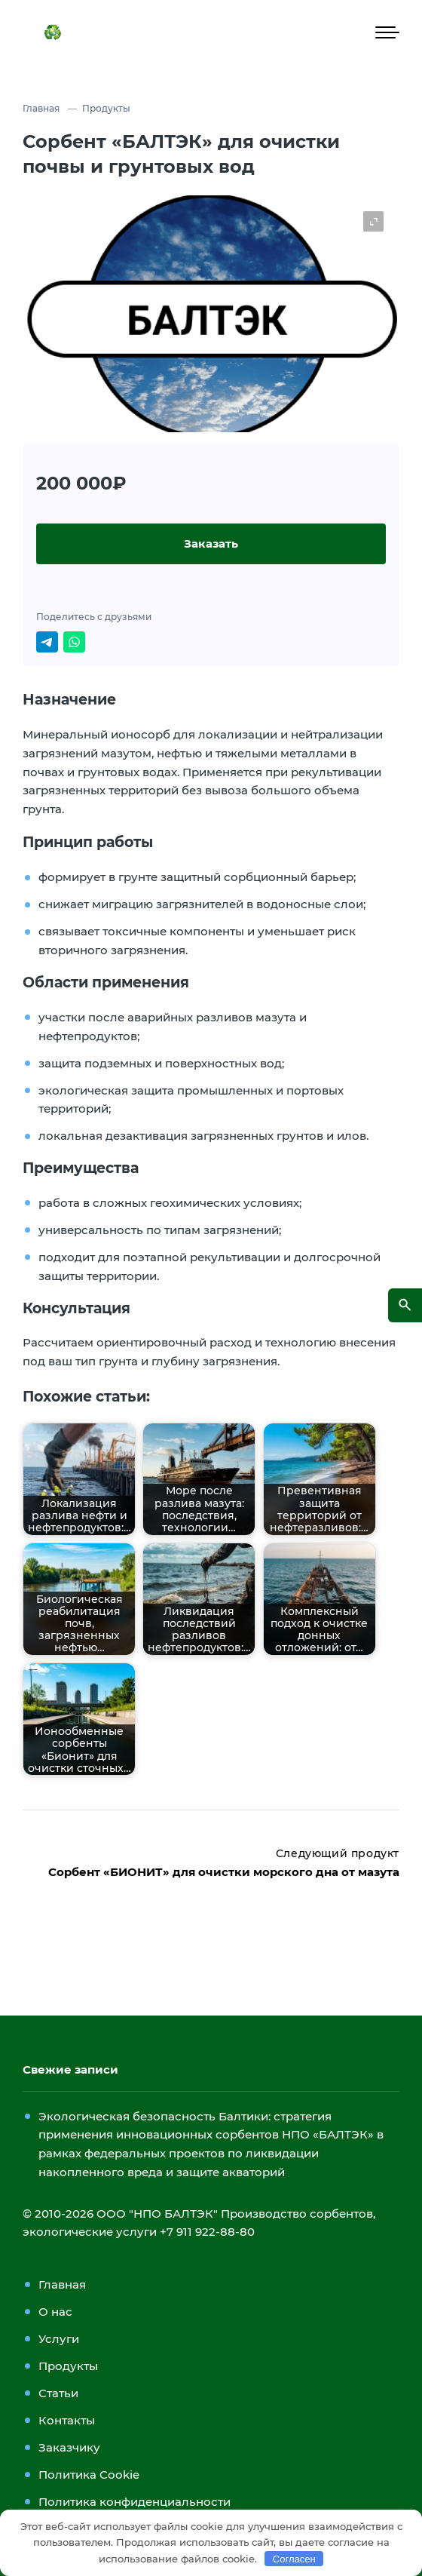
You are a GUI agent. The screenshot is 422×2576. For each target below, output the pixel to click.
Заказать (211, 543)
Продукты (68, 2366)
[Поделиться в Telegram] (47, 642)
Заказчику (69, 2447)
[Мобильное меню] (387, 32)
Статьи (58, 2393)
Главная (62, 2284)
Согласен (294, 2559)
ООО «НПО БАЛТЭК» (229, 32)
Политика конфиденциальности (134, 2502)
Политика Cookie (88, 2474)
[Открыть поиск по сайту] (405, 1305)
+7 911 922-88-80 (207, 2231)
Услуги (58, 2339)
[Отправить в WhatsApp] (74, 642)
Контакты (66, 2420)
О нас (55, 2311)
